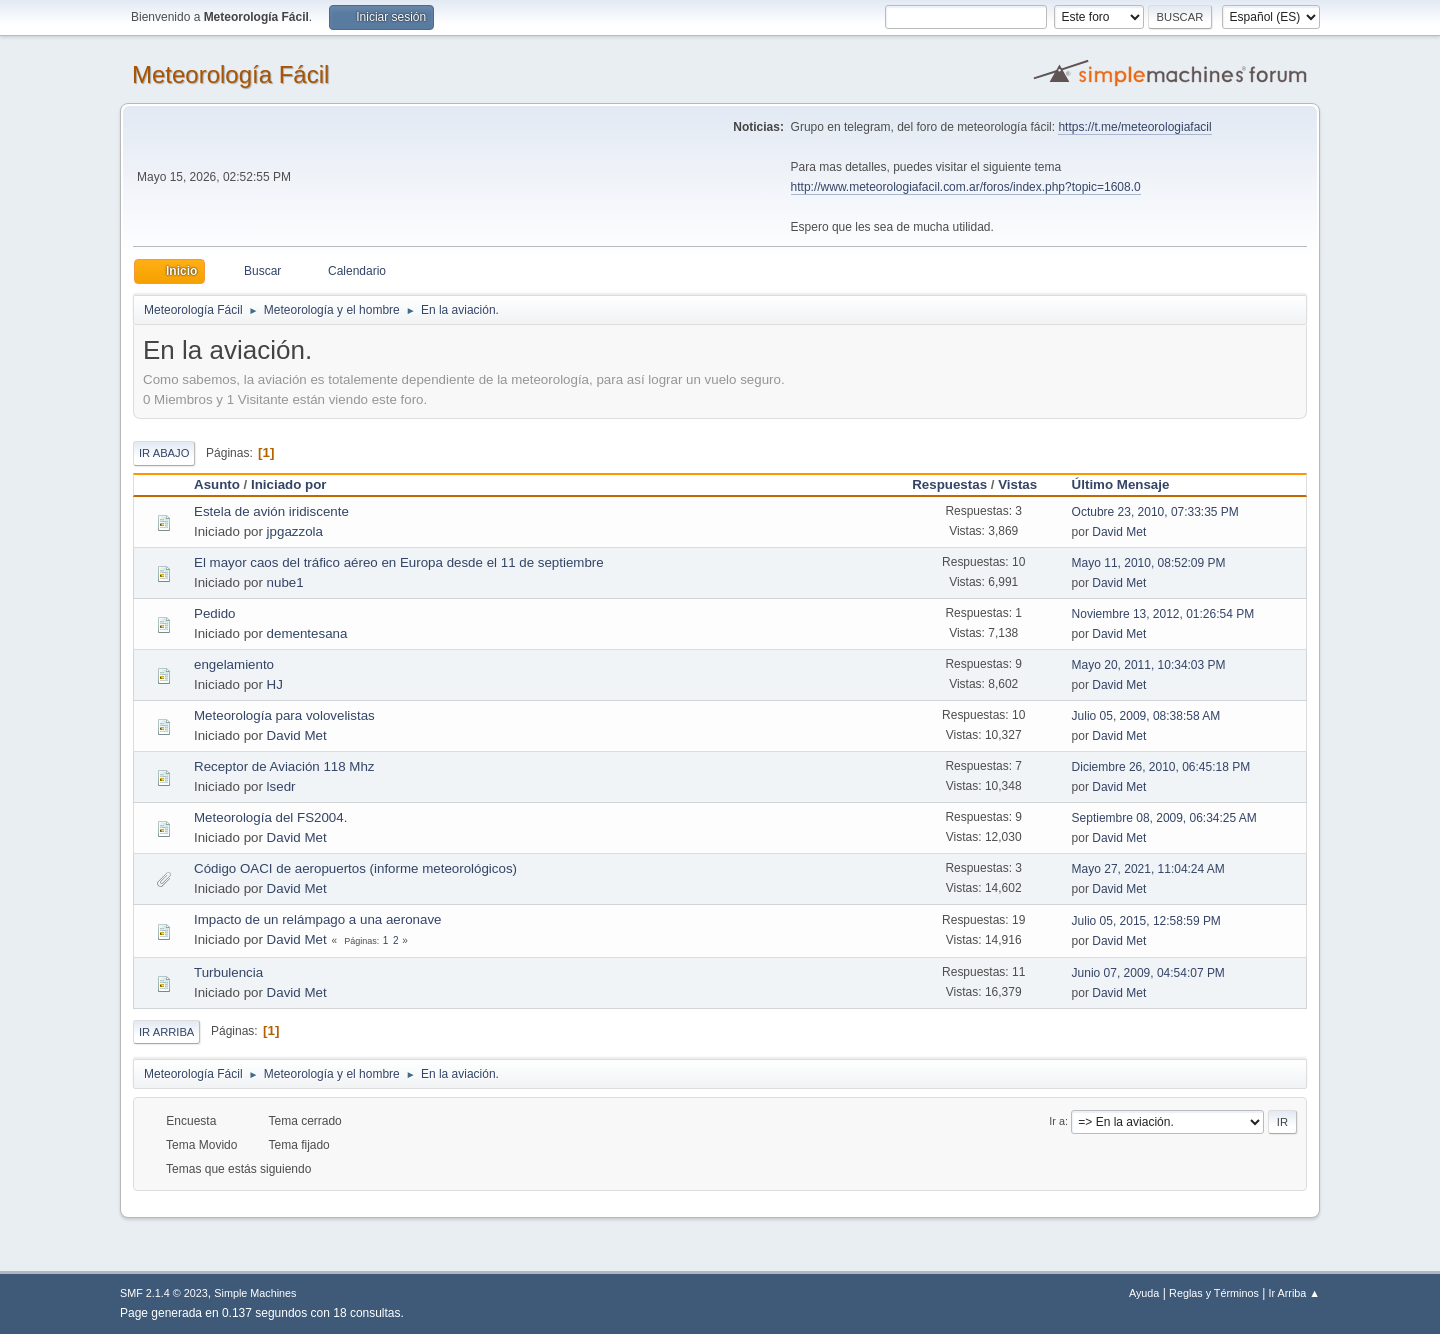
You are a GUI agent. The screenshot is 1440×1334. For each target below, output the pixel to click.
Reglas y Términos (1214, 1293)
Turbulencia (228, 972)
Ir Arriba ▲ (1294, 1293)
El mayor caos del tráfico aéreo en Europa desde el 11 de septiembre (399, 562)
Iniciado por (289, 484)
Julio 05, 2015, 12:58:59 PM (1146, 921)
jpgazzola (295, 531)
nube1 (285, 582)
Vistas (1026, 484)
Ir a (1057, 1121)
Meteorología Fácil (230, 74)
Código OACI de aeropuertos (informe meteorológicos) (355, 868)
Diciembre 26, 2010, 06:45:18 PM (1161, 767)
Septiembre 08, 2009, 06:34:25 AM (1164, 818)
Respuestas (949, 484)
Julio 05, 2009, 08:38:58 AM (1146, 716)
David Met (1119, 532)
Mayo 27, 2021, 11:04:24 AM (1148, 869)
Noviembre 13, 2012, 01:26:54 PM (1163, 614)
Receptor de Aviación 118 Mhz (284, 766)
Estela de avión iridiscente (271, 511)
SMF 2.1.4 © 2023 (164, 1293)
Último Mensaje (1121, 484)
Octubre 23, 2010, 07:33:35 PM (1155, 512)
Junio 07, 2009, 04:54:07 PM (1148, 973)
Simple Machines (255, 1293)
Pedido (215, 613)
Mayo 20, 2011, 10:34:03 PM (1149, 665)
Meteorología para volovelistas (284, 715)
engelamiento (234, 664)
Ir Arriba (166, 1032)
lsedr (281, 786)
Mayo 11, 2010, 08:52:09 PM (1149, 563)
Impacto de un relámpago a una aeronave (317, 919)
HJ (275, 684)
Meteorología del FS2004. (270, 817)
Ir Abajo (164, 453)
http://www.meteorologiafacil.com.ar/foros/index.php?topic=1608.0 (966, 187)
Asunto (217, 484)
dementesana (307, 633)
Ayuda (1144, 1293)
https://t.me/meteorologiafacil (1134, 127)
